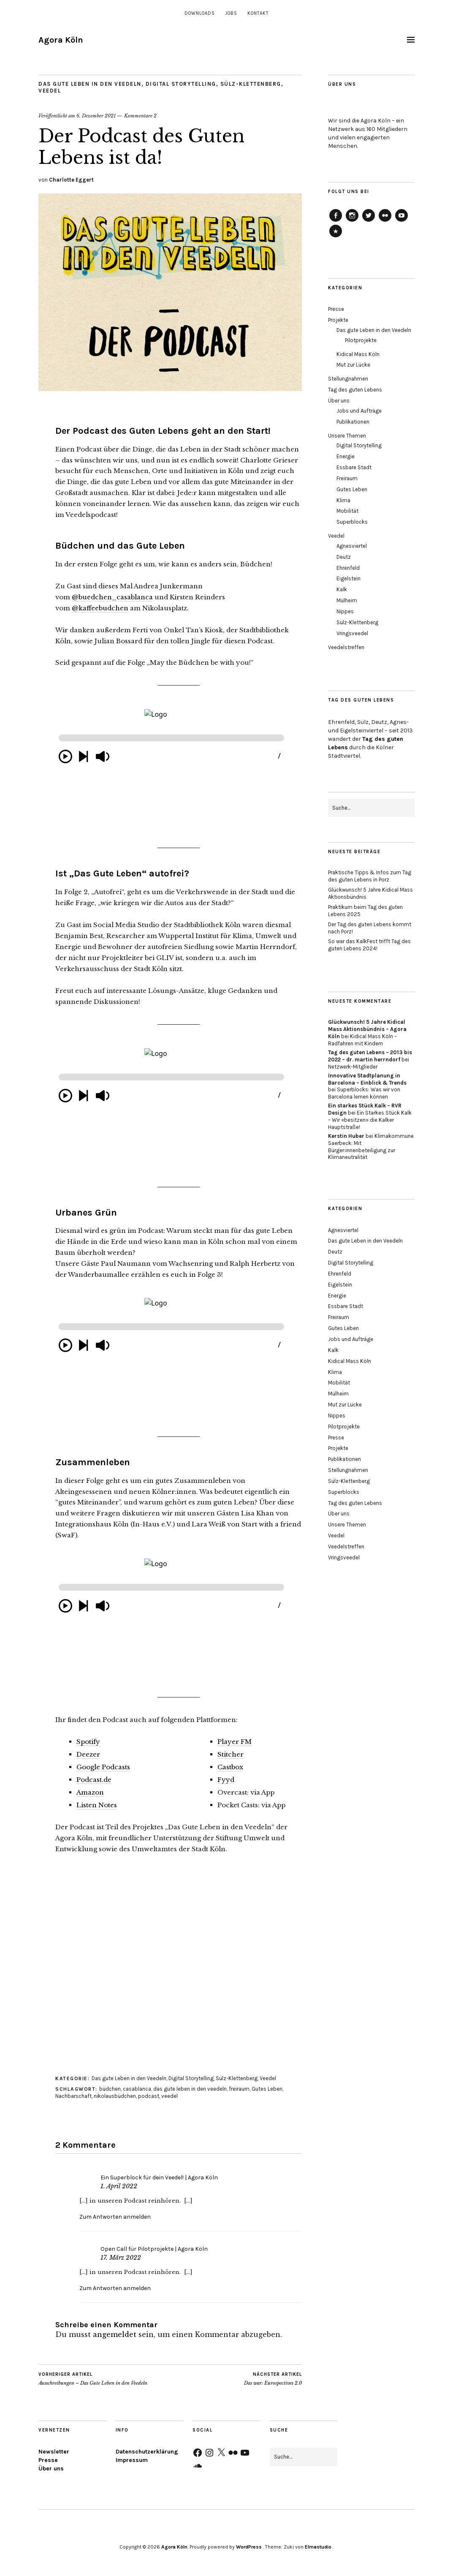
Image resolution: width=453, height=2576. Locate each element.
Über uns (339, 400)
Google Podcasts (103, 1767)
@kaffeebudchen (100, 608)
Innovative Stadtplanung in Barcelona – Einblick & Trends (367, 1079)
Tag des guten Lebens (355, 389)
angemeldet (114, 2334)
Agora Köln (60, 40)
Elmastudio (318, 2547)
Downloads (199, 13)
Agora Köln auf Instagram (352, 221)
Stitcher (230, 1754)
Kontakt (258, 13)
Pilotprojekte (361, 340)
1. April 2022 (118, 2186)
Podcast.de (93, 1780)
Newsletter (53, 2451)
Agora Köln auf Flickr (385, 221)
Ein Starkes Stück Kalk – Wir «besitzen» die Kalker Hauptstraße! (370, 1120)
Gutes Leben (267, 2089)
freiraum (239, 2089)
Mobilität (347, 511)
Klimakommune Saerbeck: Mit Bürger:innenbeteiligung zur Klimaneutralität (371, 1147)
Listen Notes (96, 1805)
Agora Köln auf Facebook (335, 221)
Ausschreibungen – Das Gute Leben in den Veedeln (92, 2378)
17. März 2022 (120, 2257)
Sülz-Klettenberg (250, 84)
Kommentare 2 (140, 116)
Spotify (88, 1742)
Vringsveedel (352, 633)
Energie (345, 456)
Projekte (338, 320)
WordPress (249, 2547)
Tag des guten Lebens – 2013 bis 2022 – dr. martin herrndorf (370, 1056)
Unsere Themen (347, 436)
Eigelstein (348, 578)
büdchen (110, 2089)
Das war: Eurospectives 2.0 (273, 2378)
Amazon (90, 1792)
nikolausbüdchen (115, 2096)
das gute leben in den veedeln (190, 2089)
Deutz (343, 557)
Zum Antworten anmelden (115, 2216)
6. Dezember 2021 (96, 116)
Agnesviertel (351, 546)
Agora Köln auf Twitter (368, 221)
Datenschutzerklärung (147, 2451)
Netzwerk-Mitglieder (352, 1067)
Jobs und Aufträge (359, 411)
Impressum (132, 2460)
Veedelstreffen (346, 647)
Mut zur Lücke (353, 365)
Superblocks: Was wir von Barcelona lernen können (364, 1093)
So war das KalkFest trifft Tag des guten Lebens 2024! (369, 945)
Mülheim (346, 600)
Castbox (230, 1767)
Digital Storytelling (181, 84)
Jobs (231, 13)
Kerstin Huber (346, 1136)
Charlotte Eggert (71, 180)
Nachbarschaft (73, 2096)
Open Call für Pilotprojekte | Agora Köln (154, 2248)
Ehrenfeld (348, 568)
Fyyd (225, 1780)
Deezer (88, 1754)
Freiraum (347, 478)
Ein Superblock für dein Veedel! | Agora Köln (159, 2177)
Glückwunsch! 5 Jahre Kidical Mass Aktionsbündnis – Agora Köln (367, 1029)
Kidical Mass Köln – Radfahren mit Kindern (362, 1040)
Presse (336, 309)
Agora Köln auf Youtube (401, 221)
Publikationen (352, 422)
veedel (169, 2096)
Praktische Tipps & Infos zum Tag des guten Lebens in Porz (369, 876)
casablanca (137, 2089)
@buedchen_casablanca (112, 597)
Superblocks (352, 522)
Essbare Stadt (354, 467)
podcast (148, 2096)
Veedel (49, 90)
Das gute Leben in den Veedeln (89, 84)
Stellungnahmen (348, 378)
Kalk (341, 589)
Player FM (234, 1742)
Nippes (345, 611)
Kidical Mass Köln (358, 354)
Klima (343, 500)
